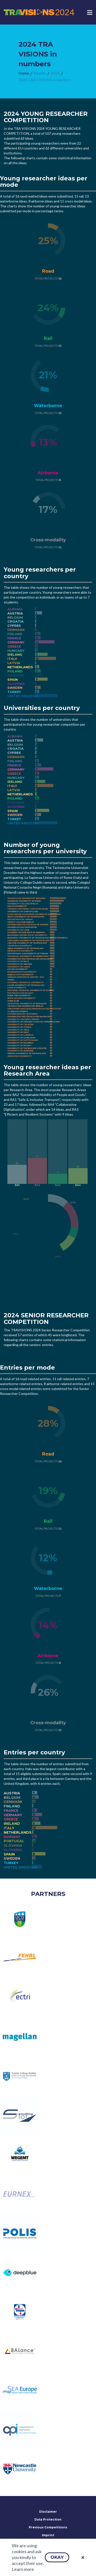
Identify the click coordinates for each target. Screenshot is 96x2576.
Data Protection (48, 2519)
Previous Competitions (48, 2527)
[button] (57, 2557)
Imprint (48, 2535)
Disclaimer (48, 2511)
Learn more (23, 2569)
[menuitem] (23, 73)
